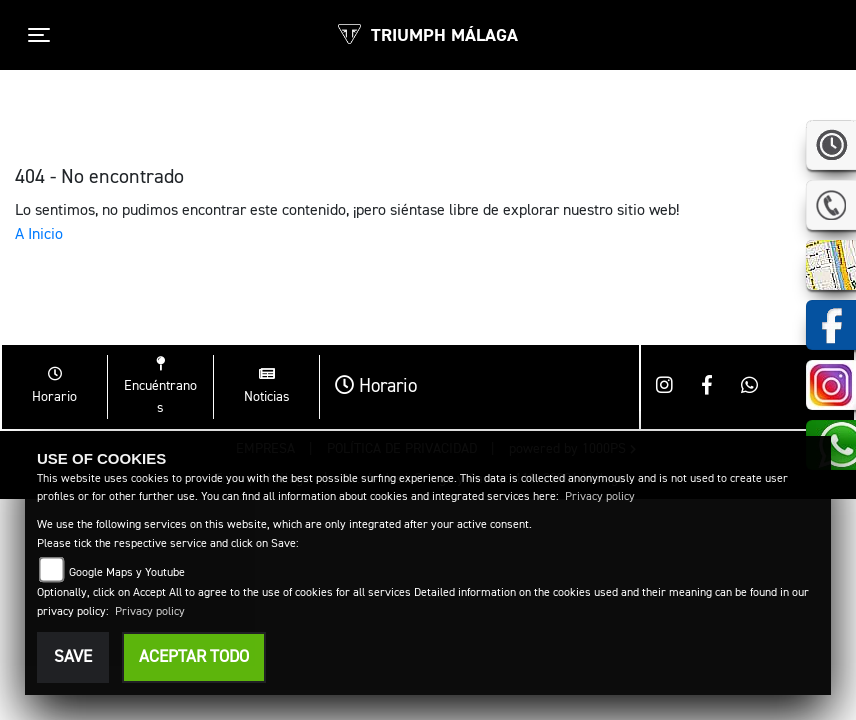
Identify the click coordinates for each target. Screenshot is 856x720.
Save (73, 657)
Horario (376, 386)
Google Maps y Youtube (127, 573)
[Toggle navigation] (39, 35)
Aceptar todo (194, 657)
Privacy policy (600, 497)
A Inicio (39, 235)
